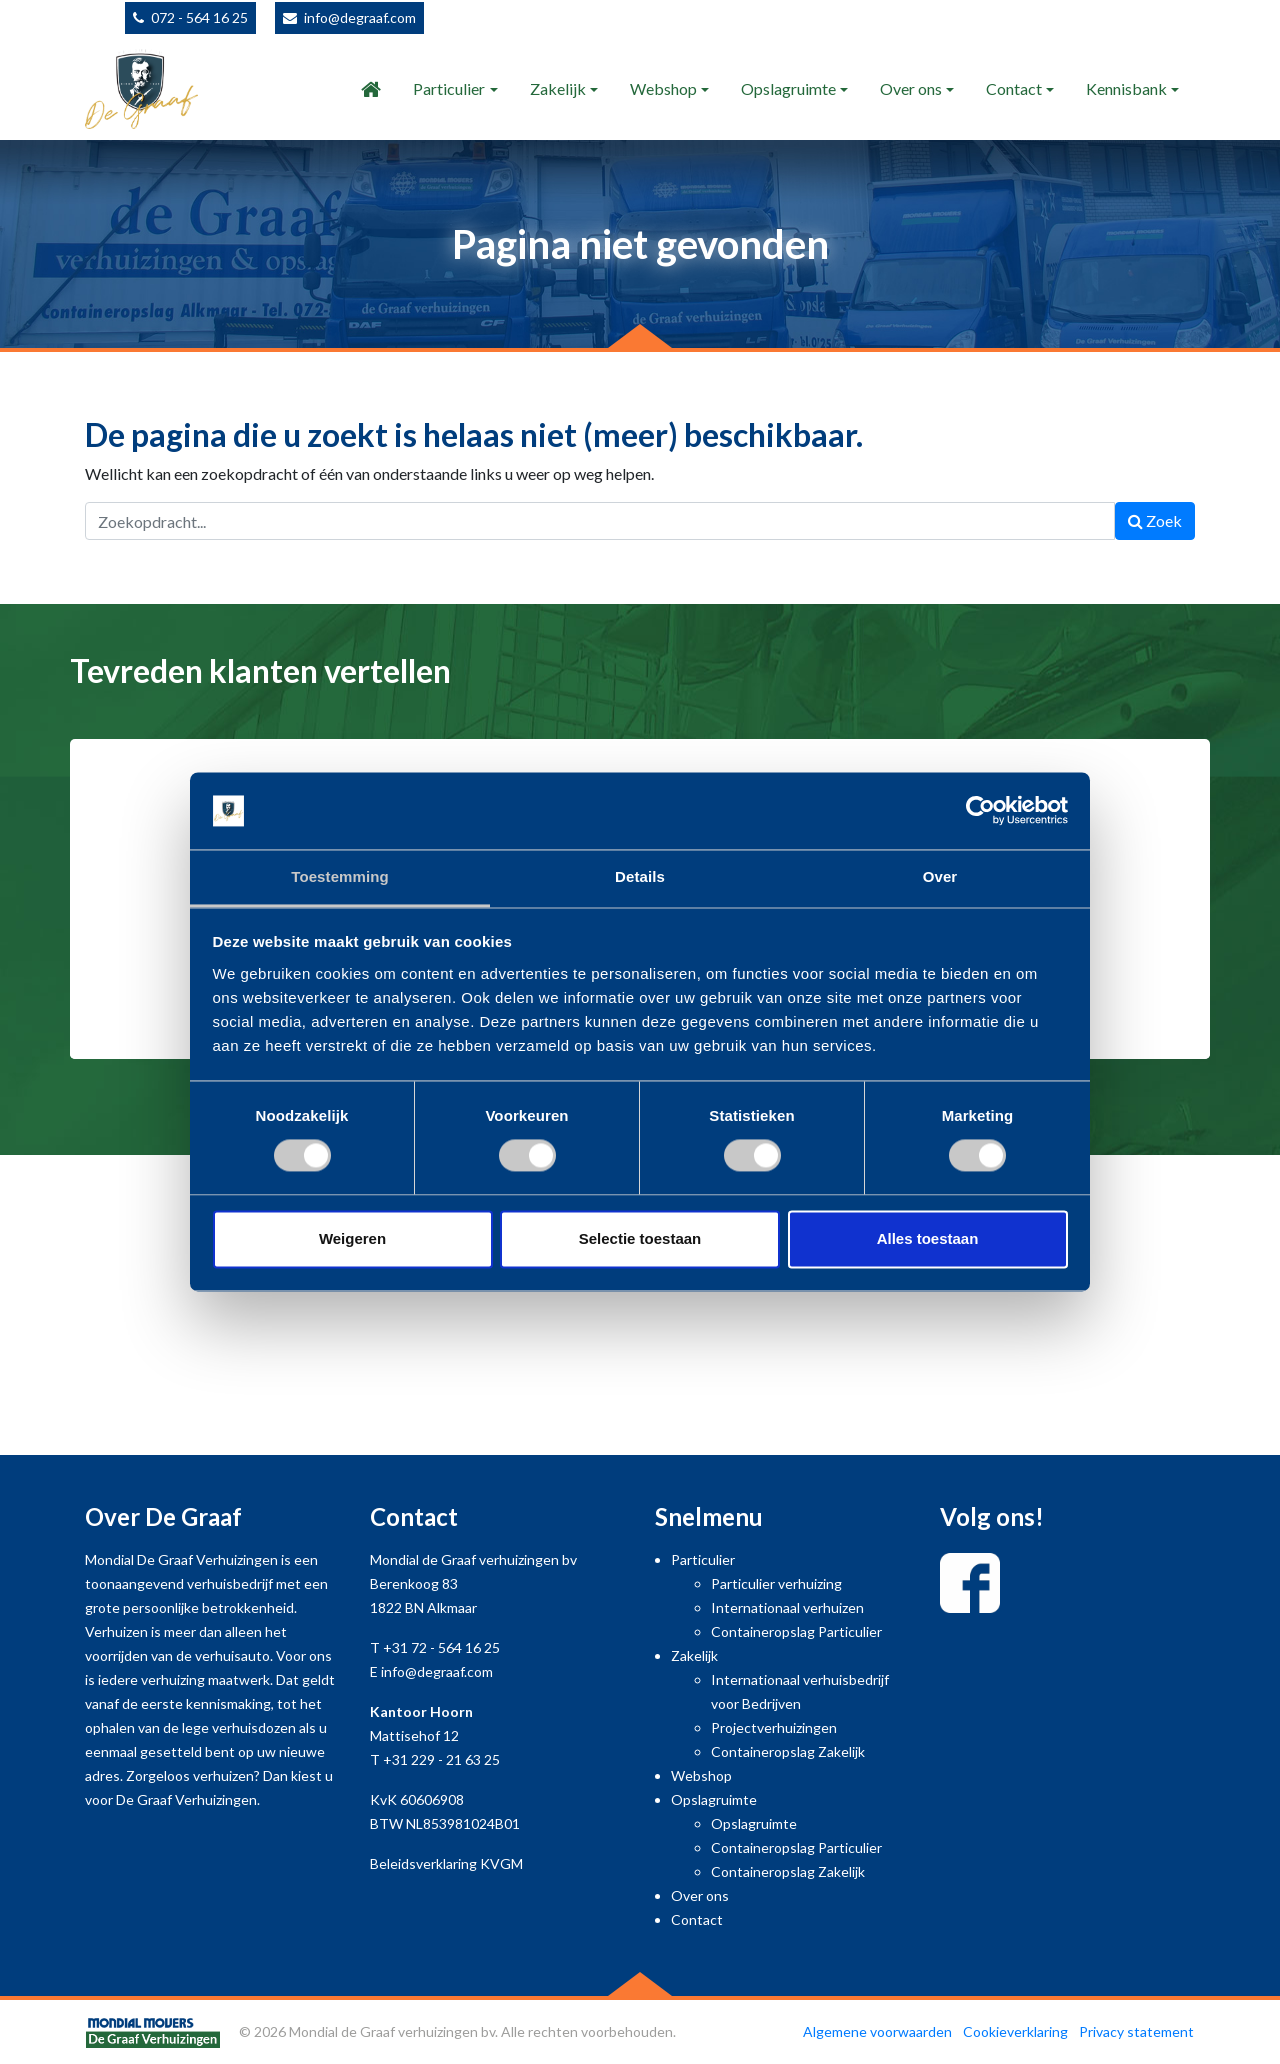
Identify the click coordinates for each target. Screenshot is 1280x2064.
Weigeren (352, 1238)
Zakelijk (558, 88)
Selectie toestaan (640, 1238)
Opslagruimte (788, 88)
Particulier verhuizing (776, 1583)
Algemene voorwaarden (877, 2031)
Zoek (1155, 520)
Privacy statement (1136, 2031)
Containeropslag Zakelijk (788, 1751)
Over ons (911, 88)
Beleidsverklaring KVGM (446, 1863)
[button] (96, 923)
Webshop (663, 88)
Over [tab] (940, 876)
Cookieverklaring (1015, 2031)
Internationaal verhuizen (787, 1607)
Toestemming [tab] (340, 876)
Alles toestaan (928, 1238)
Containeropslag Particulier (796, 1631)
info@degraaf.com (360, 17)
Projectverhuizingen (774, 1727)
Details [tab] (640, 876)
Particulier (449, 88)
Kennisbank (1126, 88)
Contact (1014, 88)
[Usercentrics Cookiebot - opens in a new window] (980, 811)
